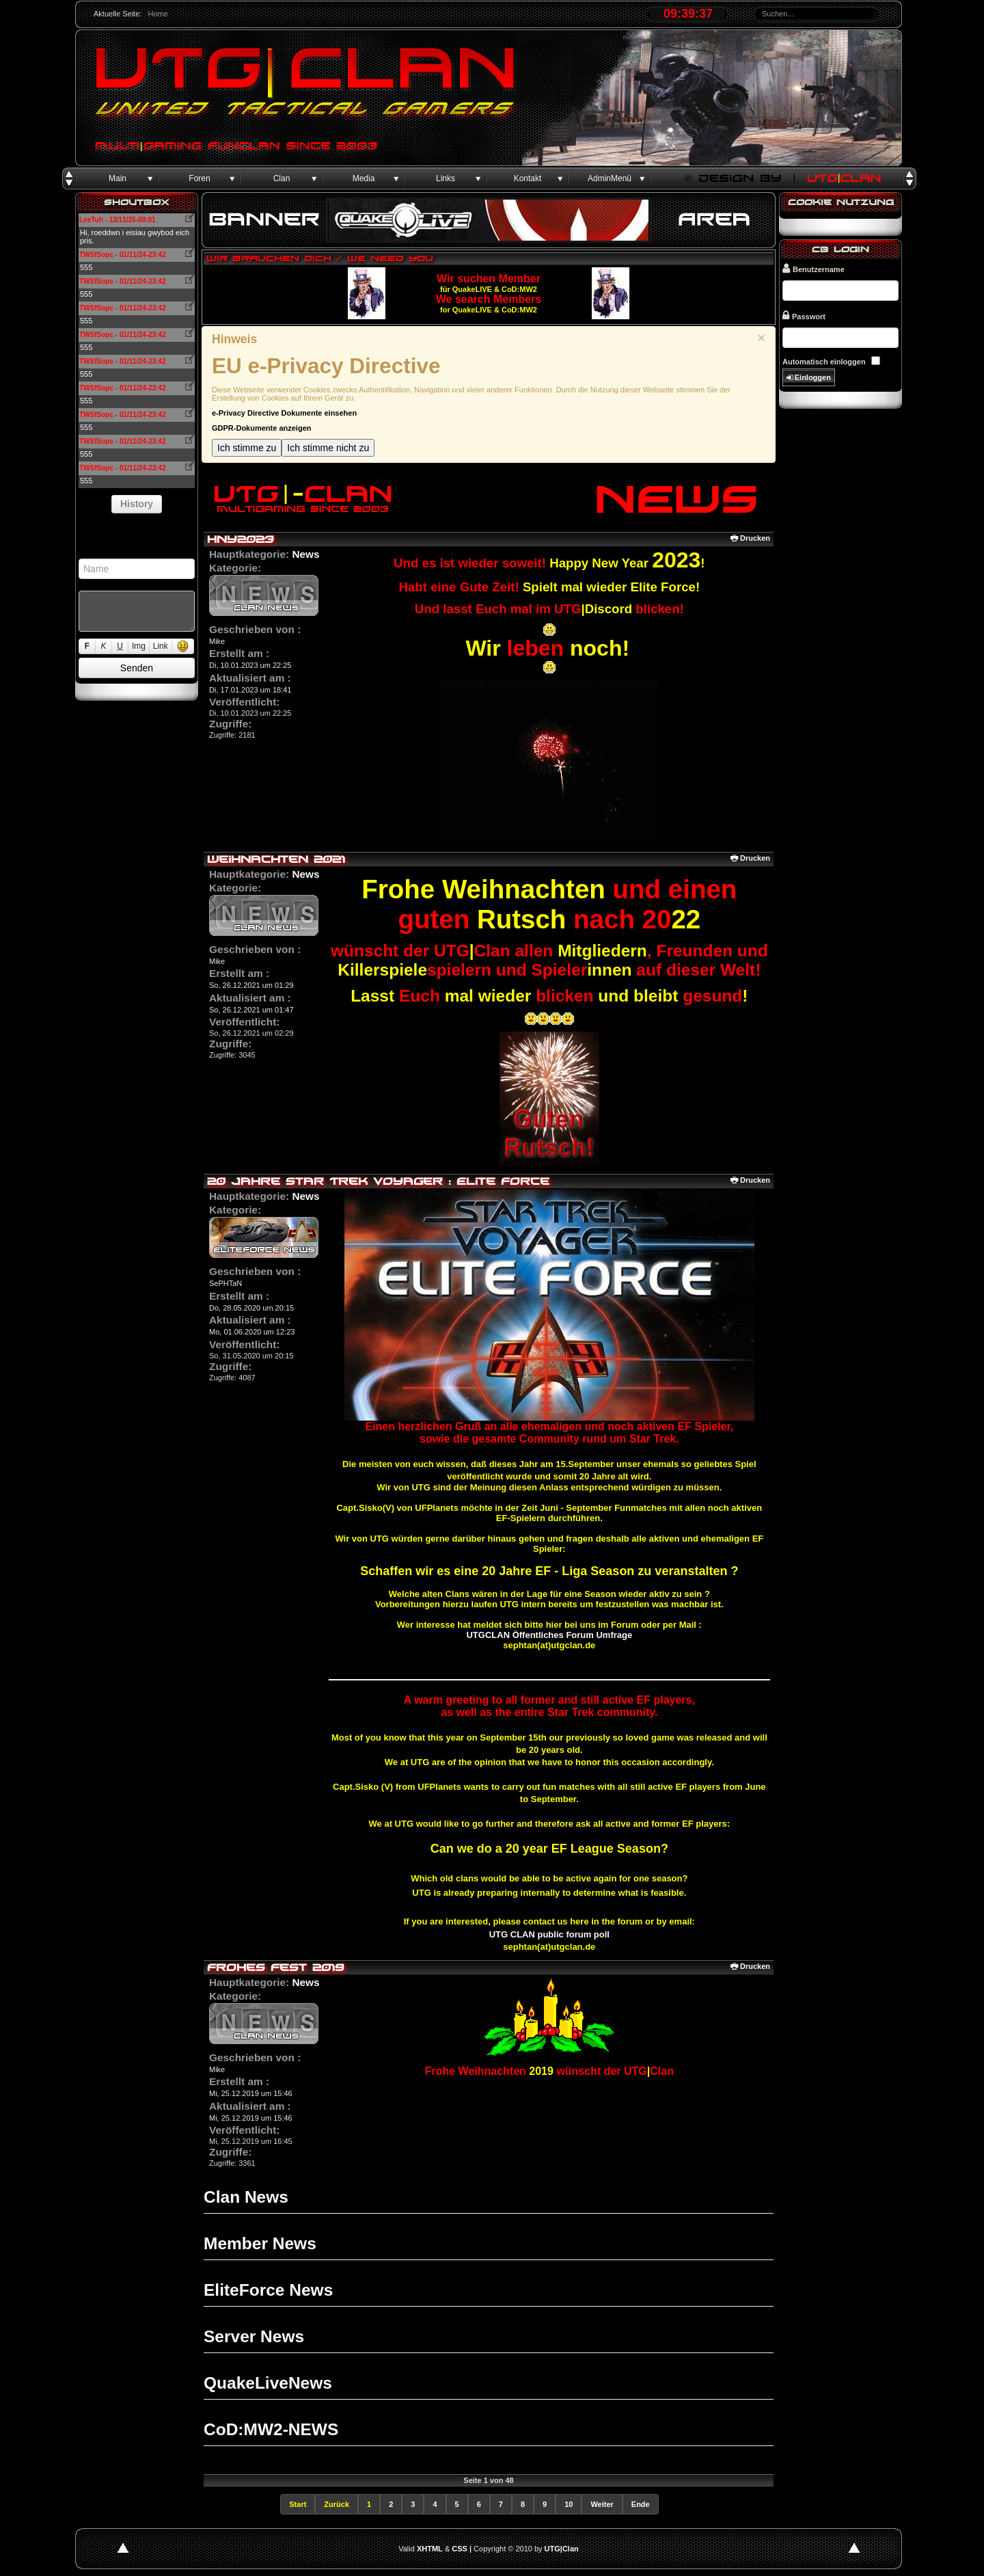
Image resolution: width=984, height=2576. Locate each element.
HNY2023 (240, 539)
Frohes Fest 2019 (275, 1967)
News (305, 554)
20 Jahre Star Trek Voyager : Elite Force (378, 1181)
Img (139, 646)
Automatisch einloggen (824, 362)
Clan (281, 178)
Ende (640, 2504)
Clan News (246, 2197)
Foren (199, 178)
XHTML (430, 2549)
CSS (459, 2549)
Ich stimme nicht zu (328, 447)
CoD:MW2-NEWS (271, 2429)
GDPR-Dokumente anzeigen (261, 428)
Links (445, 178)
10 (568, 2504)
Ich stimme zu (246, 447)
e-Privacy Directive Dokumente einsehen (284, 413)
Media (364, 178)
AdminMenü (609, 178)
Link (160, 646)
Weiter (601, 2504)
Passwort (803, 315)
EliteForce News (268, 2290)
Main (117, 178)
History (136, 503)
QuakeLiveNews (268, 2383)
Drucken (750, 538)
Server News (254, 2336)
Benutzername (813, 268)
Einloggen (809, 377)
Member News (260, 2243)
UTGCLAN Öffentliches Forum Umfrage (549, 1635)
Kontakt (528, 178)
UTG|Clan (562, 2549)
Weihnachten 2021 (276, 859)
